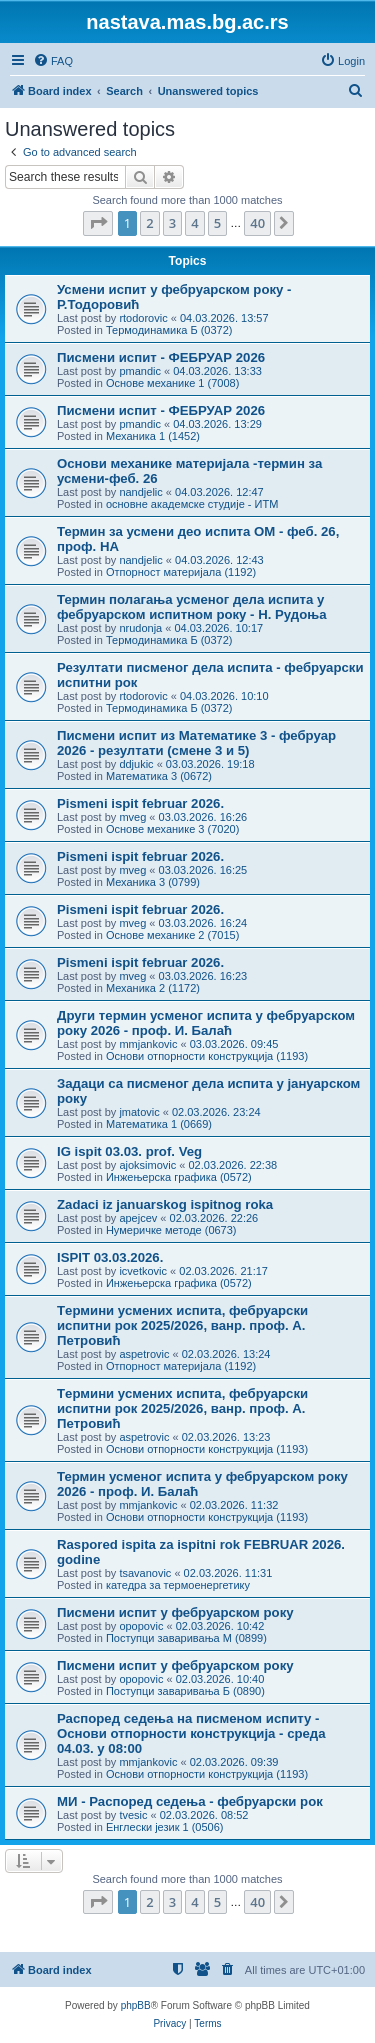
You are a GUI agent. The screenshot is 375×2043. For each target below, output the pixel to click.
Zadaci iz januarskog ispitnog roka (165, 1204)
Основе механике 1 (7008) (172, 383)
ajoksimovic (147, 1165)
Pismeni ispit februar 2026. (140, 803)
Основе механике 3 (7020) (172, 829)
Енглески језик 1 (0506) (165, 1827)
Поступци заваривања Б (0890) (185, 1691)
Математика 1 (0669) (159, 1124)
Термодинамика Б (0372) (169, 330)
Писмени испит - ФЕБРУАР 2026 (161, 357)
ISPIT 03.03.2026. (110, 1257)
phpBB (136, 2005)
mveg (132, 817)
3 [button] (172, 223)
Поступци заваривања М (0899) (186, 1638)
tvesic (133, 1815)
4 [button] (194, 223)
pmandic (140, 371)
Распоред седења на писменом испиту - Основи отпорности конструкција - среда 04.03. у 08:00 (191, 1733)
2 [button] (149, 223)
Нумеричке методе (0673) (171, 1230)
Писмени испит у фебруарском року (175, 1612)
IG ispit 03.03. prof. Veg (129, 1151)
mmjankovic (148, 1044)
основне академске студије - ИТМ (192, 504)
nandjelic (140, 492)
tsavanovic (145, 1573)
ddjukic (136, 764)
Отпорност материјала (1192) (181, 572)
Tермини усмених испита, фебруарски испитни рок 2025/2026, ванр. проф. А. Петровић (182, 1325)
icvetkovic (143, 1271)
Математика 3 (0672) (159, 776)
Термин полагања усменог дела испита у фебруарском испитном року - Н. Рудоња (192, 607)
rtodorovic (143, 318)
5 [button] (217, 223)
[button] (98, 223)
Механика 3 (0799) (153, 882)
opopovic (141, 1626)
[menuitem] (53, 61)
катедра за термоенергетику (178, 1585)
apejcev (138, 1218)
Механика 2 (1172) (153, 988)
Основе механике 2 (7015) (172, 935)
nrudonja (140, 628)
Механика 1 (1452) (153, 436)
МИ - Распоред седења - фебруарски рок (190, 1801)
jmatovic (139, 1112)
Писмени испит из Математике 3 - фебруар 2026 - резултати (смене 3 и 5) (196, 743)
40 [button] (257, 223)
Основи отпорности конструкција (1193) (207, 1056)
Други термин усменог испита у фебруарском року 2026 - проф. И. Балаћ (206, 1023)
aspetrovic (144, 1354)
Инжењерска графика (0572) (179, 1177)
